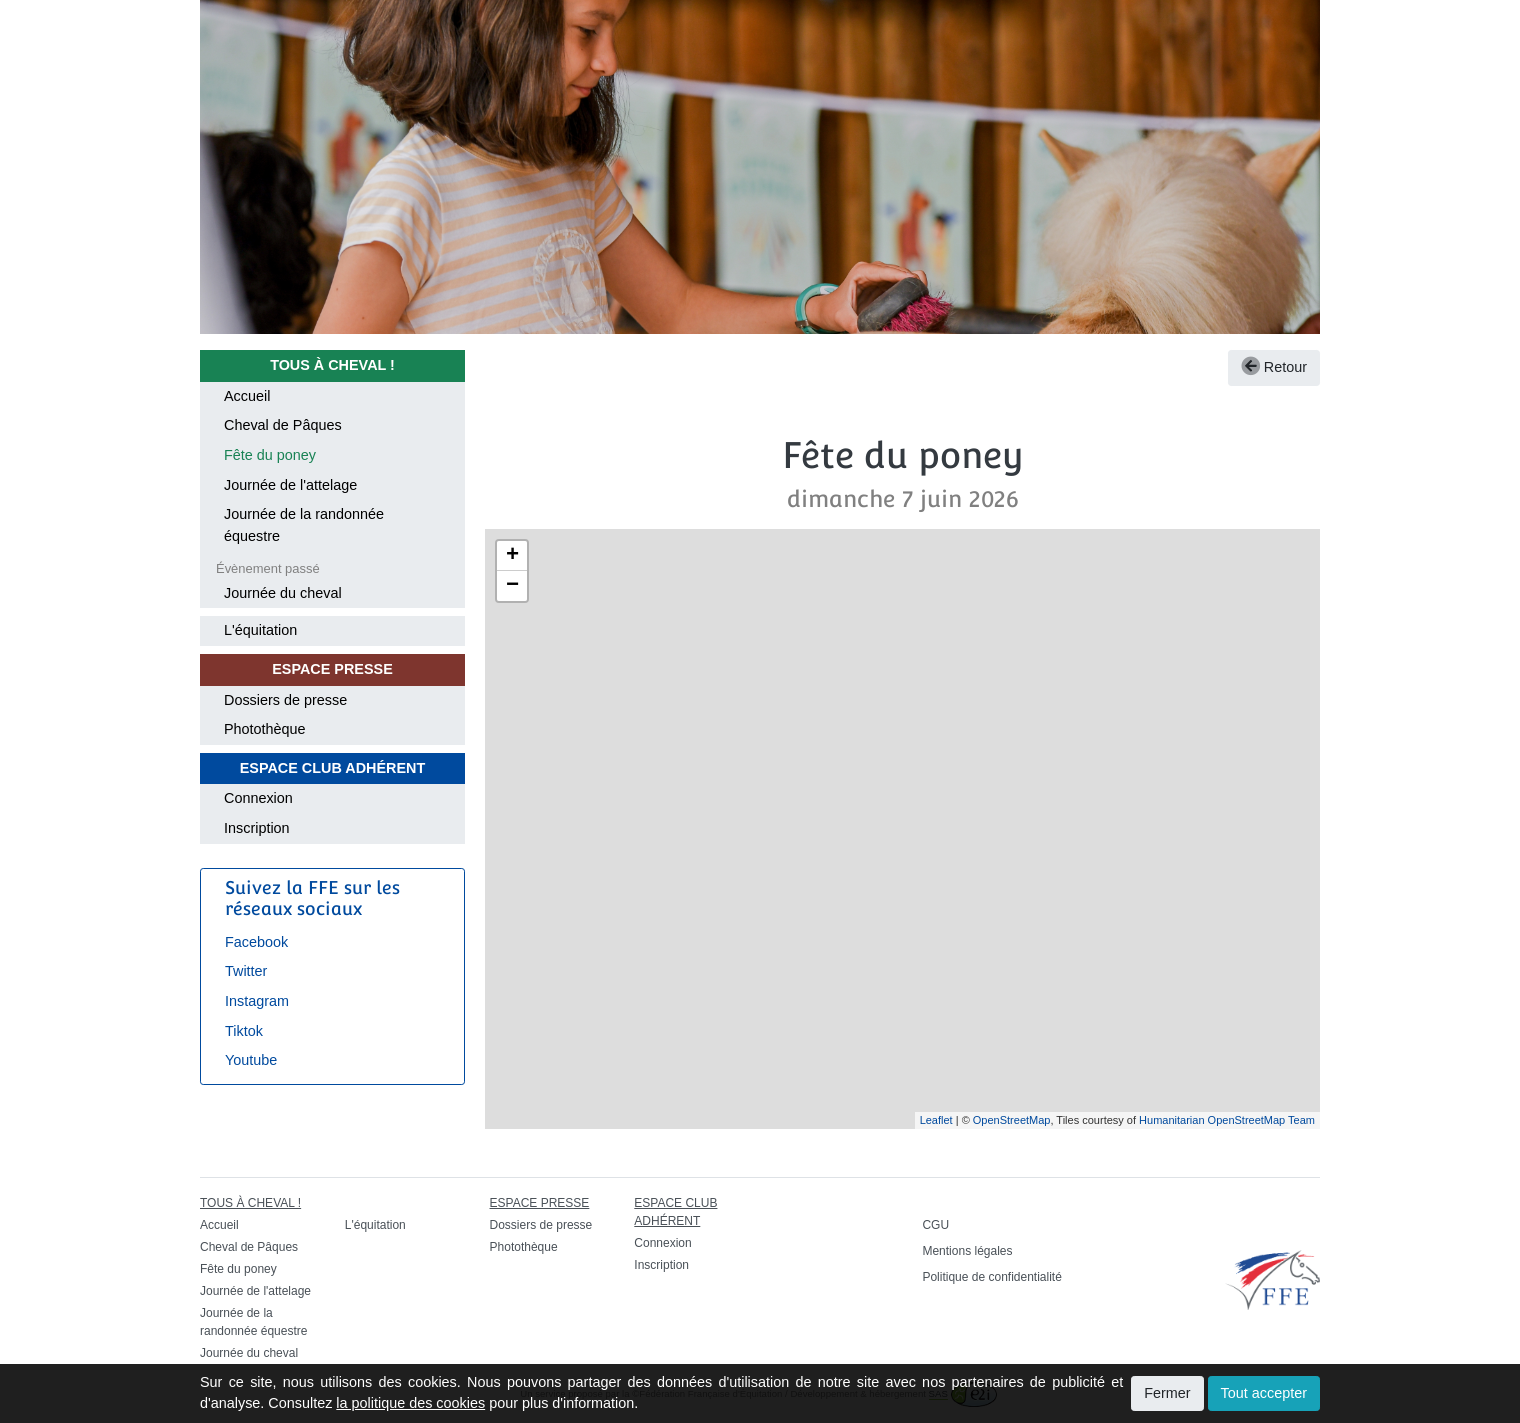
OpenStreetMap (1012, 1120)
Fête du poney (270, 455)
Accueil (247, 396)
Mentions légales (967, 1251)
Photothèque (265, 729)
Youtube (251, 1060)
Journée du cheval (283, 593)
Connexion (258, 798)
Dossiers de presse (285, 700)
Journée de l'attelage (290, 485)
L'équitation (260, 630)
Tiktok (244, 1031)
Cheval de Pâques (283, 425)
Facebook (256, 942)
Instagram (257, 1001)
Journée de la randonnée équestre (304, 525)
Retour (1274, 367)
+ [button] (512, 556)
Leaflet (936, 1120)
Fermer (1167, 1393)
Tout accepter (1264, 1393)
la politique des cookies (410, 1403)
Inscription (257, 828)
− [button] (512, 586)
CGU (935, 1225)
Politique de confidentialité (991, 1277)
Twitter (246, 971)
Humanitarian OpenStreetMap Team (1227, 1120)
